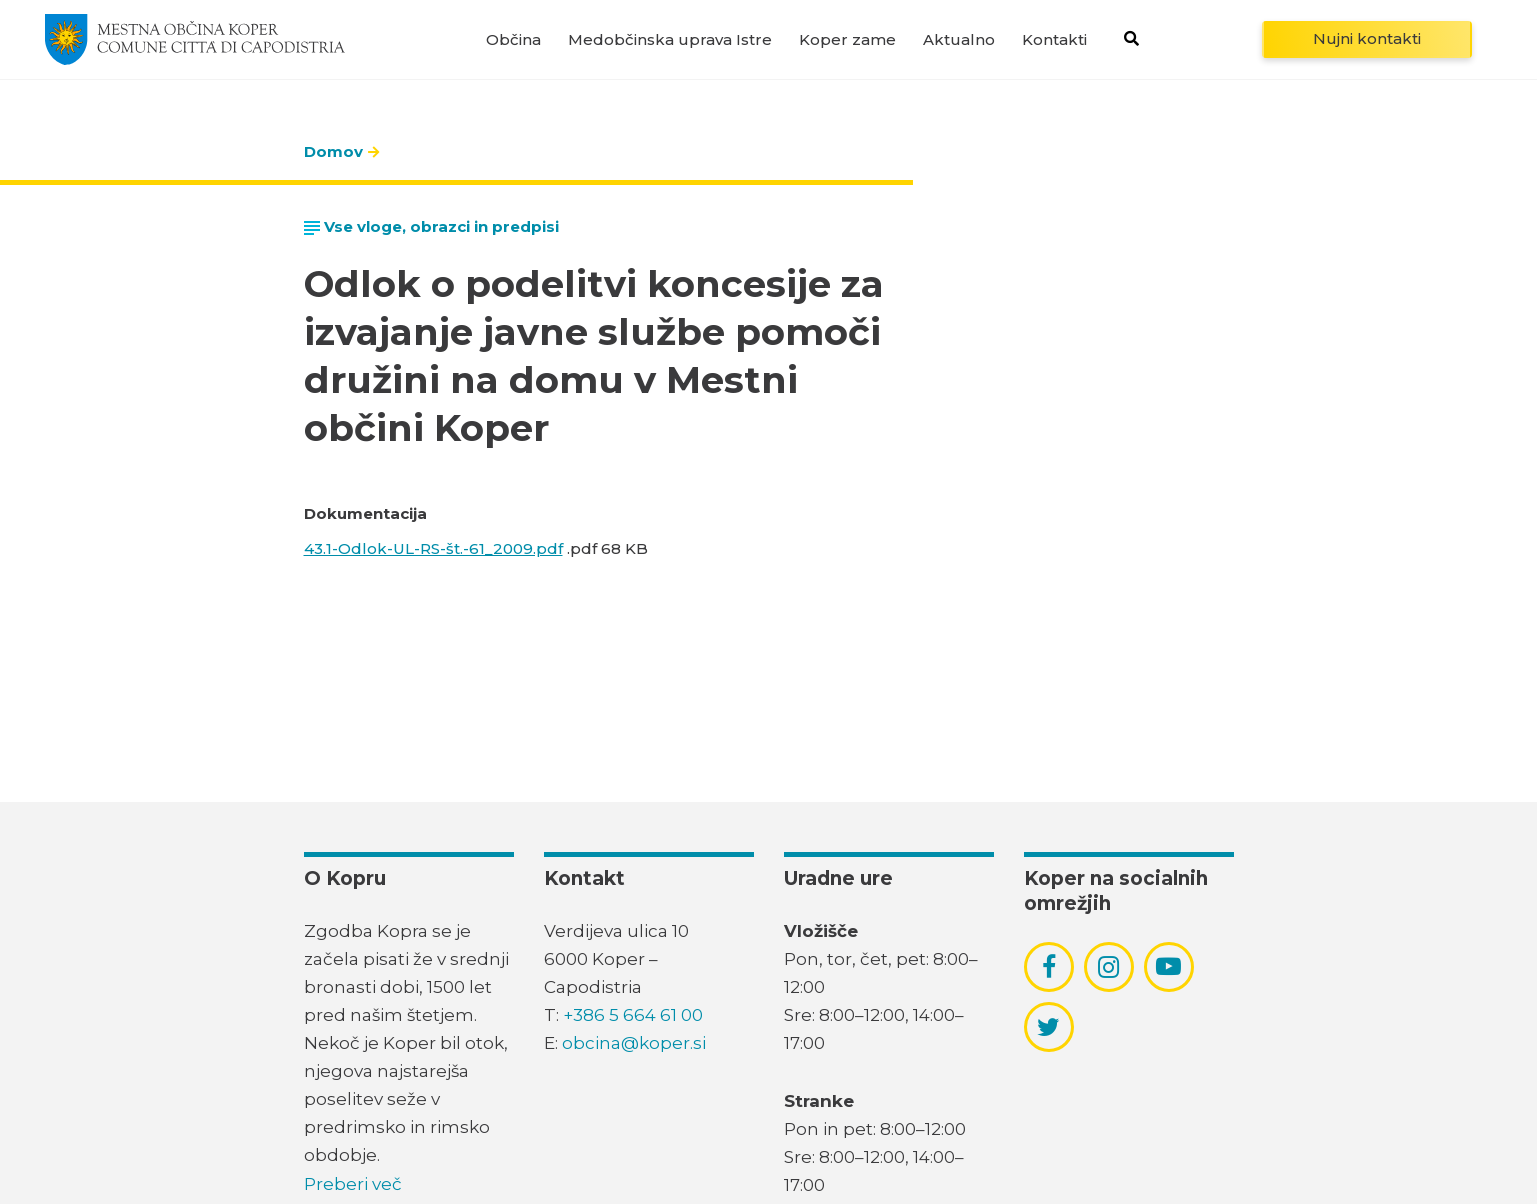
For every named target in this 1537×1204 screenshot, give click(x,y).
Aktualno (959, 39)
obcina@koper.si (634, 1043)
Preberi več (353, 1184)
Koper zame (847, 39)
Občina (513, 39)
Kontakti (1054, 39)
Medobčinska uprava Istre (670, 39)
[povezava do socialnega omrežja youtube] (1168, 966)
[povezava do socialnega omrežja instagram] (1108, 967)
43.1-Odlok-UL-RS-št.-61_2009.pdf (433, 548)
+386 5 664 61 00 (633, 1015)
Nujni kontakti (1367, 38)
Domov (333, 151)
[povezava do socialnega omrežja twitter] (1048, 1027)
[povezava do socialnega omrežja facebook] (1049, 967)
